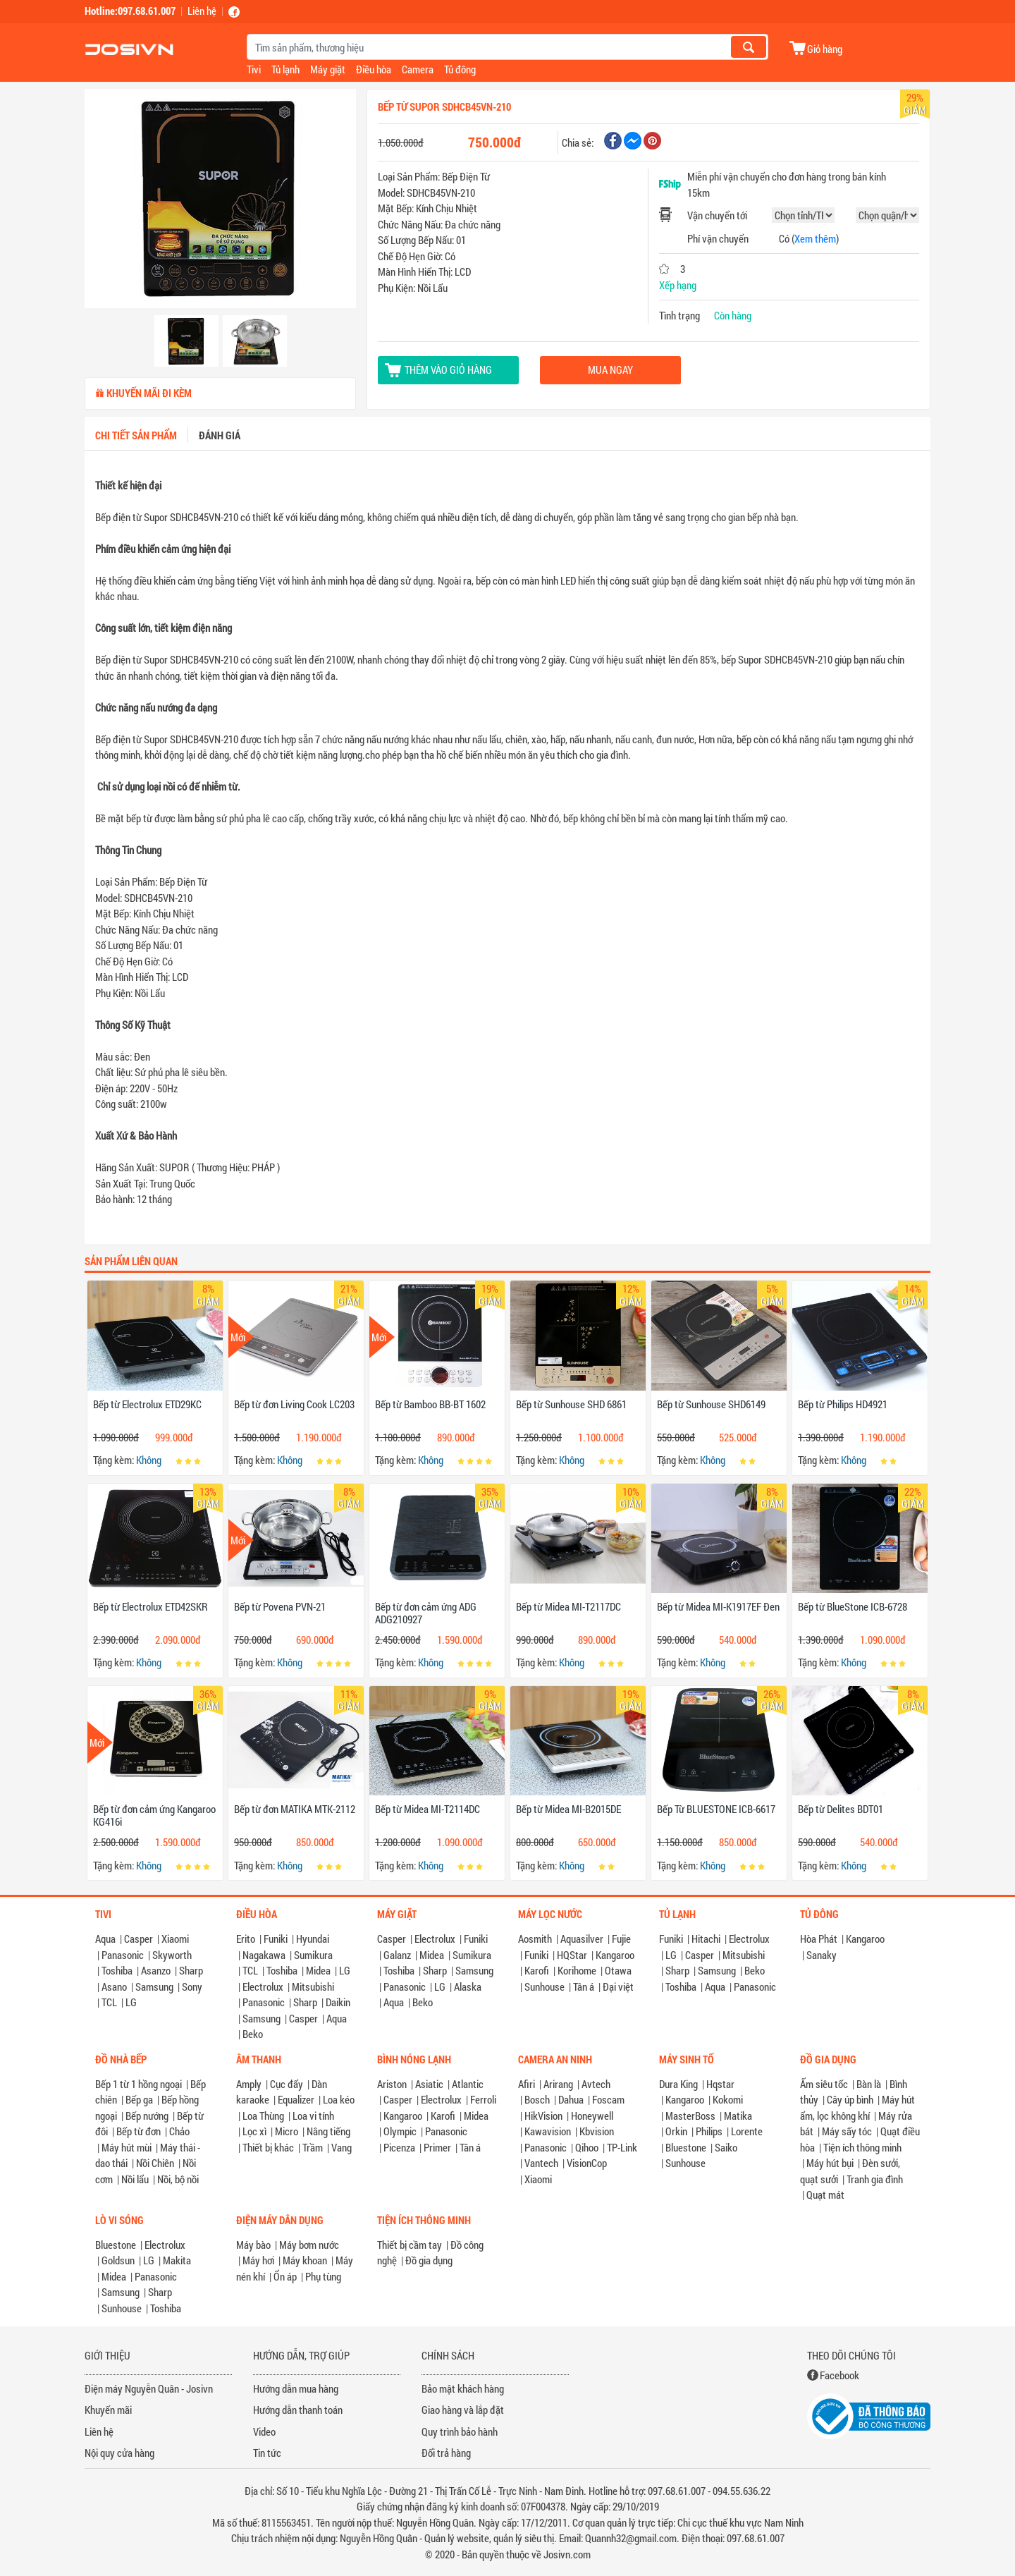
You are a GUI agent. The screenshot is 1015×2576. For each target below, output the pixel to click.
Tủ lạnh (285, 69)
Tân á (583, 1986)
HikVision (543, 2115)
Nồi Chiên (155, 2163)
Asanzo (156, 1970)
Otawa (618, 1970)
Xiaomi (175, 1938)
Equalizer (296, 2099)
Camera (417, 69)
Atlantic (468, 2084)
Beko (252, 2034)
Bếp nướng (146, 2115)
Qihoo (586, 2147)
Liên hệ (201, 11)
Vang (341, 2147)
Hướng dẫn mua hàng (295, 2388)
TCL (109, 2002)
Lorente (747, 2131)
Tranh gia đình (875, 2179)
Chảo (179, 2131)
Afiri (526, 2084)
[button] (105, 200)
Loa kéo (339, 2099)
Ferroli (483, 2099)
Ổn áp (285, 2276)
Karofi (536, 1970)
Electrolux (262, 1986)
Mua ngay (610, 369)
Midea (318, 1970)
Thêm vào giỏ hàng (448, 369)
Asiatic (429, 2084)
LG (131, 2002)
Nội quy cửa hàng (119, 2453)
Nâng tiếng (328, 2131)
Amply (249, 2084)
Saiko (726, 2147)
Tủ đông (460, 69)
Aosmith (535, 1938)
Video (264, 2431)
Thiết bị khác (268, 2147)
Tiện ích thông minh (862, 2147)
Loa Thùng (263, 2115)
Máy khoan (305, 2260)
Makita (177, 2260)
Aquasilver (581, 1938)
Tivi (254, 69)
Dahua (571, 2099)
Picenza (399, 2147)
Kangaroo (615, 1955)
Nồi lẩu (135, 2179)
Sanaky (821, 1955)
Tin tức (267, 2453)
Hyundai (312, 1938)
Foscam (608, 2099)
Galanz (397, 1955)
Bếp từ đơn (138, 2131)
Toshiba (117, 1970)
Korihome (577, 1970)
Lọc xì (254, 2131)
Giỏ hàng (824, 48)
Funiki (276, 1938)
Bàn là (868, 2084)
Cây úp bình (850, 2099)
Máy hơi (258, 2260)
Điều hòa (373, 69)
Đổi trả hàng (446, 2453)
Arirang (558, 2084)
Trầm (312, 2147)
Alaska (467, 1986)
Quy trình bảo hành (460, 2431)
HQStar (572, 1955)
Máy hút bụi (830, 2163)
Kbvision (596, 2131)
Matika (738, 2115)
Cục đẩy (286, 2084)
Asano (114, 1986)
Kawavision (547, 2131)
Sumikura (313, 1955)
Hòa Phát (818, 1938)
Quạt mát (825, 2194)
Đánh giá (219, 435)
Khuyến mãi (108, 2410)
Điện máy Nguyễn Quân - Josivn (149, 2388)
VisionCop (587, 2163)
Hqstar (720, 2084)
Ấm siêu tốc (824, 2084)
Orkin (676, 2131)
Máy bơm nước (309, 2245)
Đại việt (618, 1986)
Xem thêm (815, 238)
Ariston (392, 2084)
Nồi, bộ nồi (178, 2179)
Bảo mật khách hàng (463, 2388)
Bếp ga (139, 2099)
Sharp (191, 1970)
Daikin (338, 2002)
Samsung (154, 1986)
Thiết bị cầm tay (409, 2245)
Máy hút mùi (127, 2147)
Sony (192, 1986)
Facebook (839, 2375)
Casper (138, 1938)
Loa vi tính (313, 2115)
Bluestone (685, 2147)
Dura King (678, 2084)
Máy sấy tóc (847, 2131)
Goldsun (118, 2260)
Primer (437, 2147)
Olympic (400, 2131)
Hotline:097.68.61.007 (130, 11)
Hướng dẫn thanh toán (298, 2410)
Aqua (105, 1938)
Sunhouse (544, 1986)
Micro (286, 2131)
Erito (245, 1938)
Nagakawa (263, 1955)
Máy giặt (327, 69)
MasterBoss (690, 2115)
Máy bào (253, 2245)
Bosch (537, 2099)
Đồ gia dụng (429, 2260)
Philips (709, 2131)
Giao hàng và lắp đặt (463, 2410)
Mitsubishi (313, 1986)
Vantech (541, 2163)
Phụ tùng (323, 2276)
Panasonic (123, 1955)
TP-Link (622, 2147)
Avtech (596, 2084)
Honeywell (592, 2115)
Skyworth (172, 1955)
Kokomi (728, 2099)
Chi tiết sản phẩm (136, 435)
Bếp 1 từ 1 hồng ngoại (138, 2084)
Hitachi (705, 1938)
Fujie (621, 1938)
